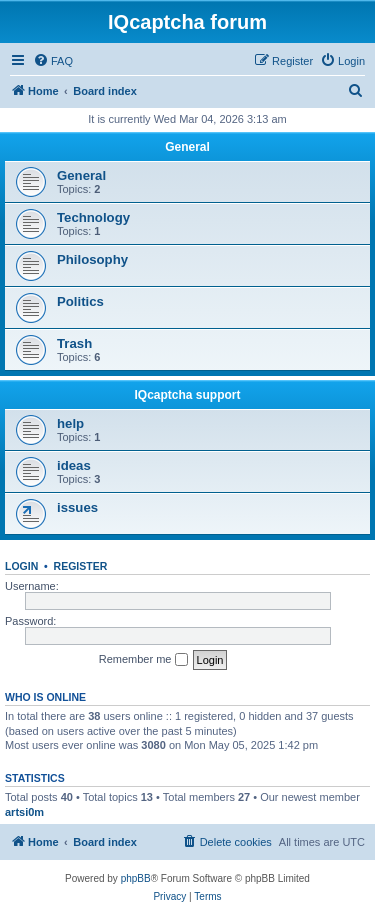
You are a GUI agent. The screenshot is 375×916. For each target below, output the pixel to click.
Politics (80, 301)
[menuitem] (53, 61)
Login (21, 566)
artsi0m (24, 812)
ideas (74, 465)
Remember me (143, 660)
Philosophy (92, 259)
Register (81, 566)
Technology (93, 217)
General (187, 147)
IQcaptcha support (187, 395)
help (70, 423)
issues (77, 507)
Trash (74, 343)
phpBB (136, 878)
